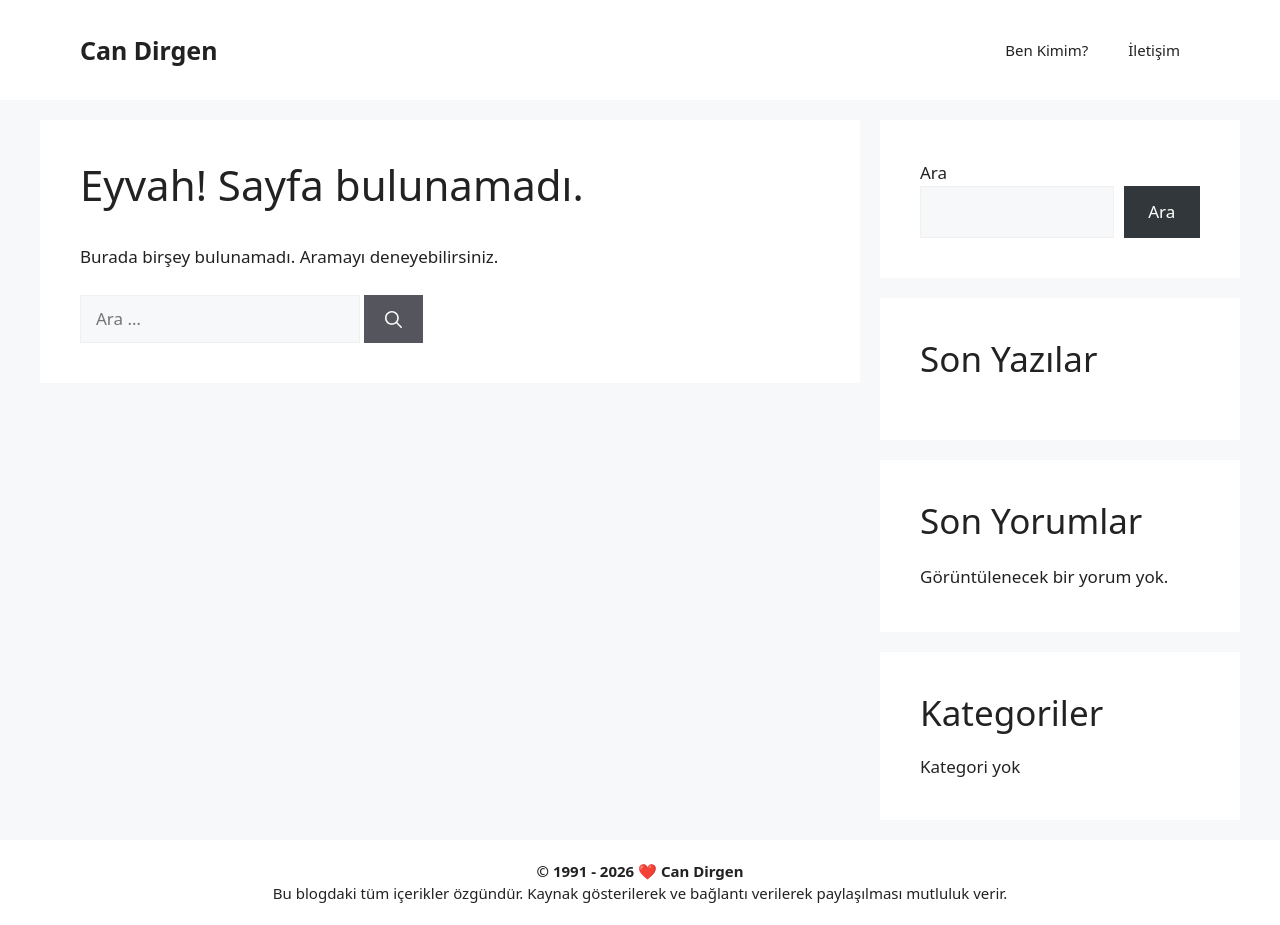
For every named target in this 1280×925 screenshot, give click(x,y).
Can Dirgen (148, 50)
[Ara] (393, 319)
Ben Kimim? (1046, 50)
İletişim (1154, 50)
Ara (933, 172)
